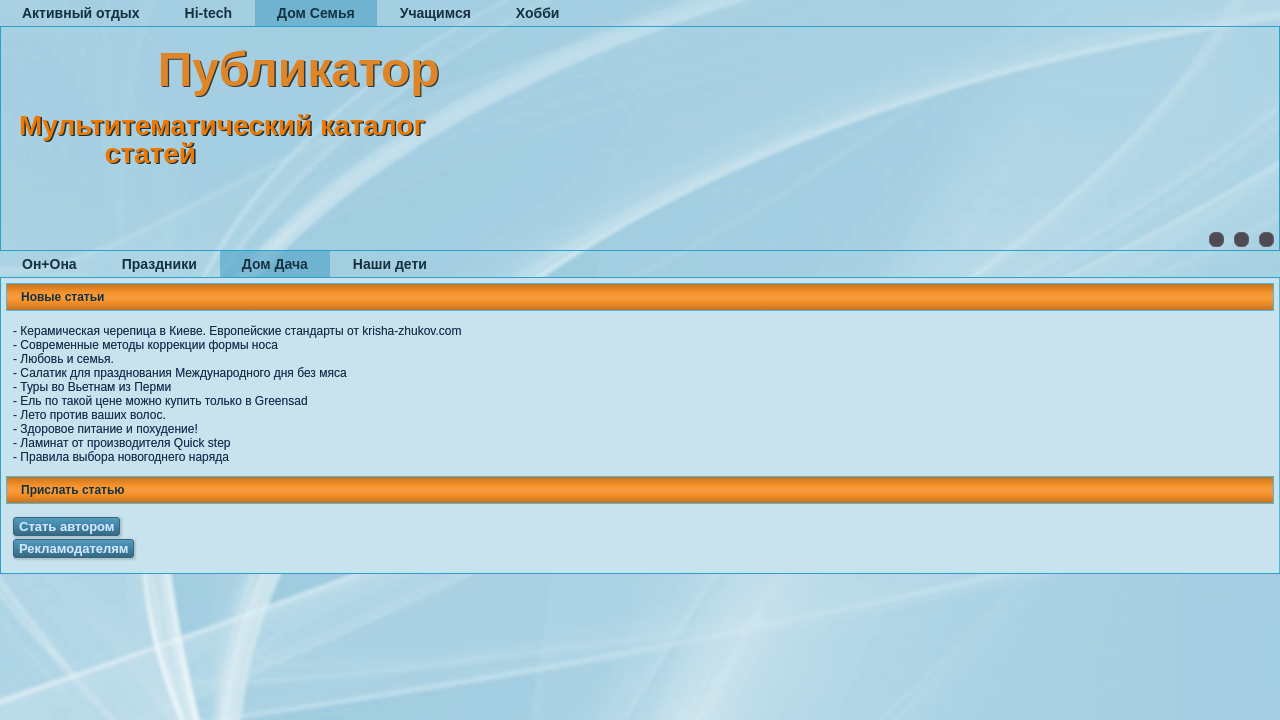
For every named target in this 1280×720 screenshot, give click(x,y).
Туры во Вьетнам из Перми (95, 387)
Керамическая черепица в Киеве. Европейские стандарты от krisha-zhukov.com (240, 331)
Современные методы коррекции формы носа (148, 345)
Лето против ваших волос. (92, 415)
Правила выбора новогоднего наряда (124, 457)
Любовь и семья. (66, 359)
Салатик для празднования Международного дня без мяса (183, 373)
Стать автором (66, 526)
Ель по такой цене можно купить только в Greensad (163, 401)
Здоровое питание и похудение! (108, 429)
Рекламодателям (73, 548)
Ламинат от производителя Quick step (125, 443)
